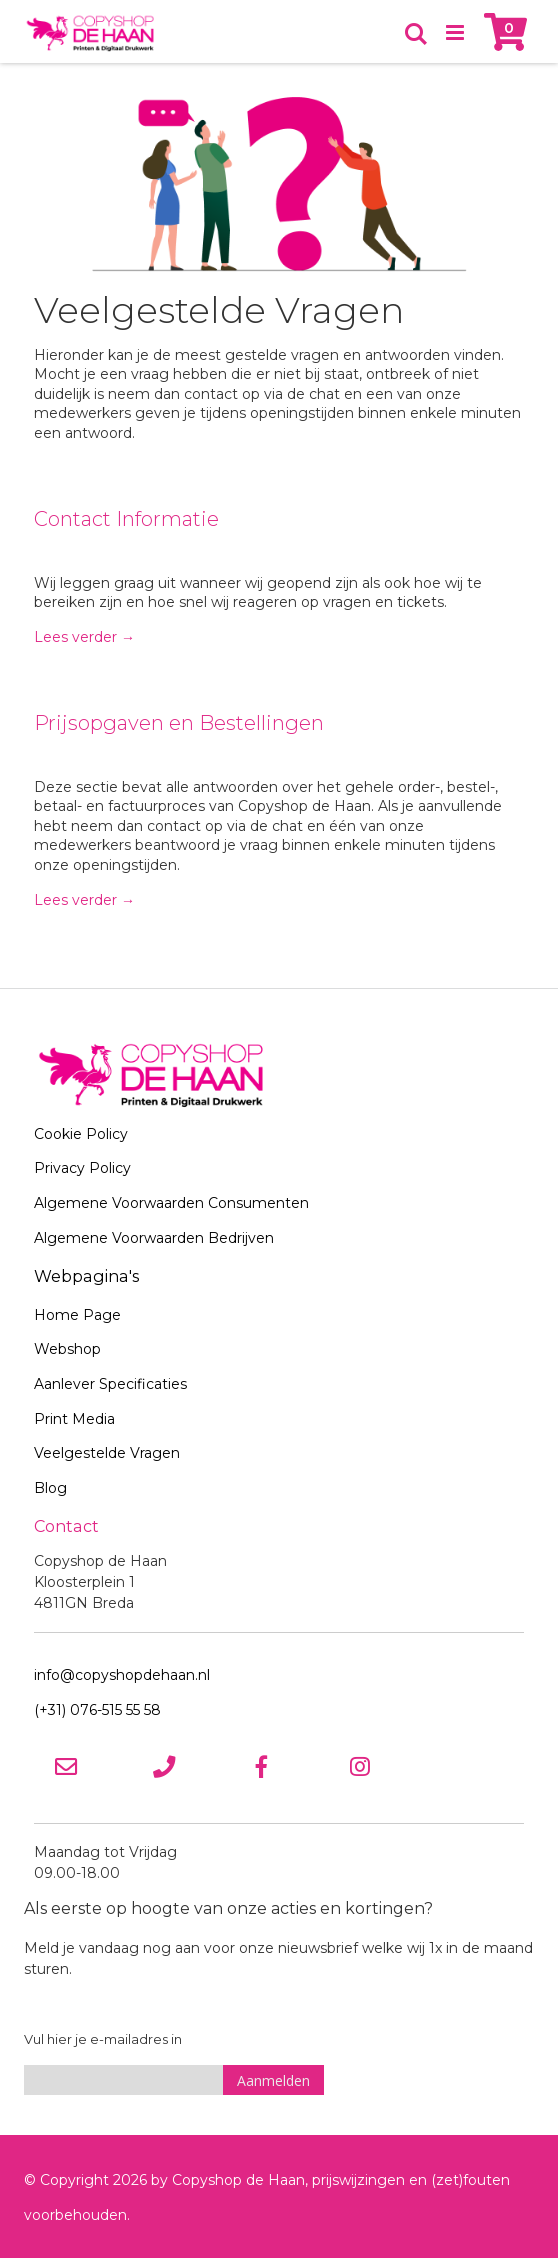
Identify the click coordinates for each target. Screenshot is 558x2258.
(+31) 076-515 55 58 (97, 1710)
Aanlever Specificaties (110, 1384)
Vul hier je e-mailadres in (103, 2039)
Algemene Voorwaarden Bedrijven (154, 1238)
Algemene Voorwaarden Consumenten (171, 1203)
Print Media (74, 1419)
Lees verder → (84, 637)
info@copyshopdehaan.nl (122, 1675)
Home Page (77, 1315)
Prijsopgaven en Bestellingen (179, 723)
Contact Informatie (126, 519)
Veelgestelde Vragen (107, 1453)
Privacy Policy (82, 1168)
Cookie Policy (81, 1134)
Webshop (67, 1349)
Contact (66, 1526)
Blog (50, 1488)
